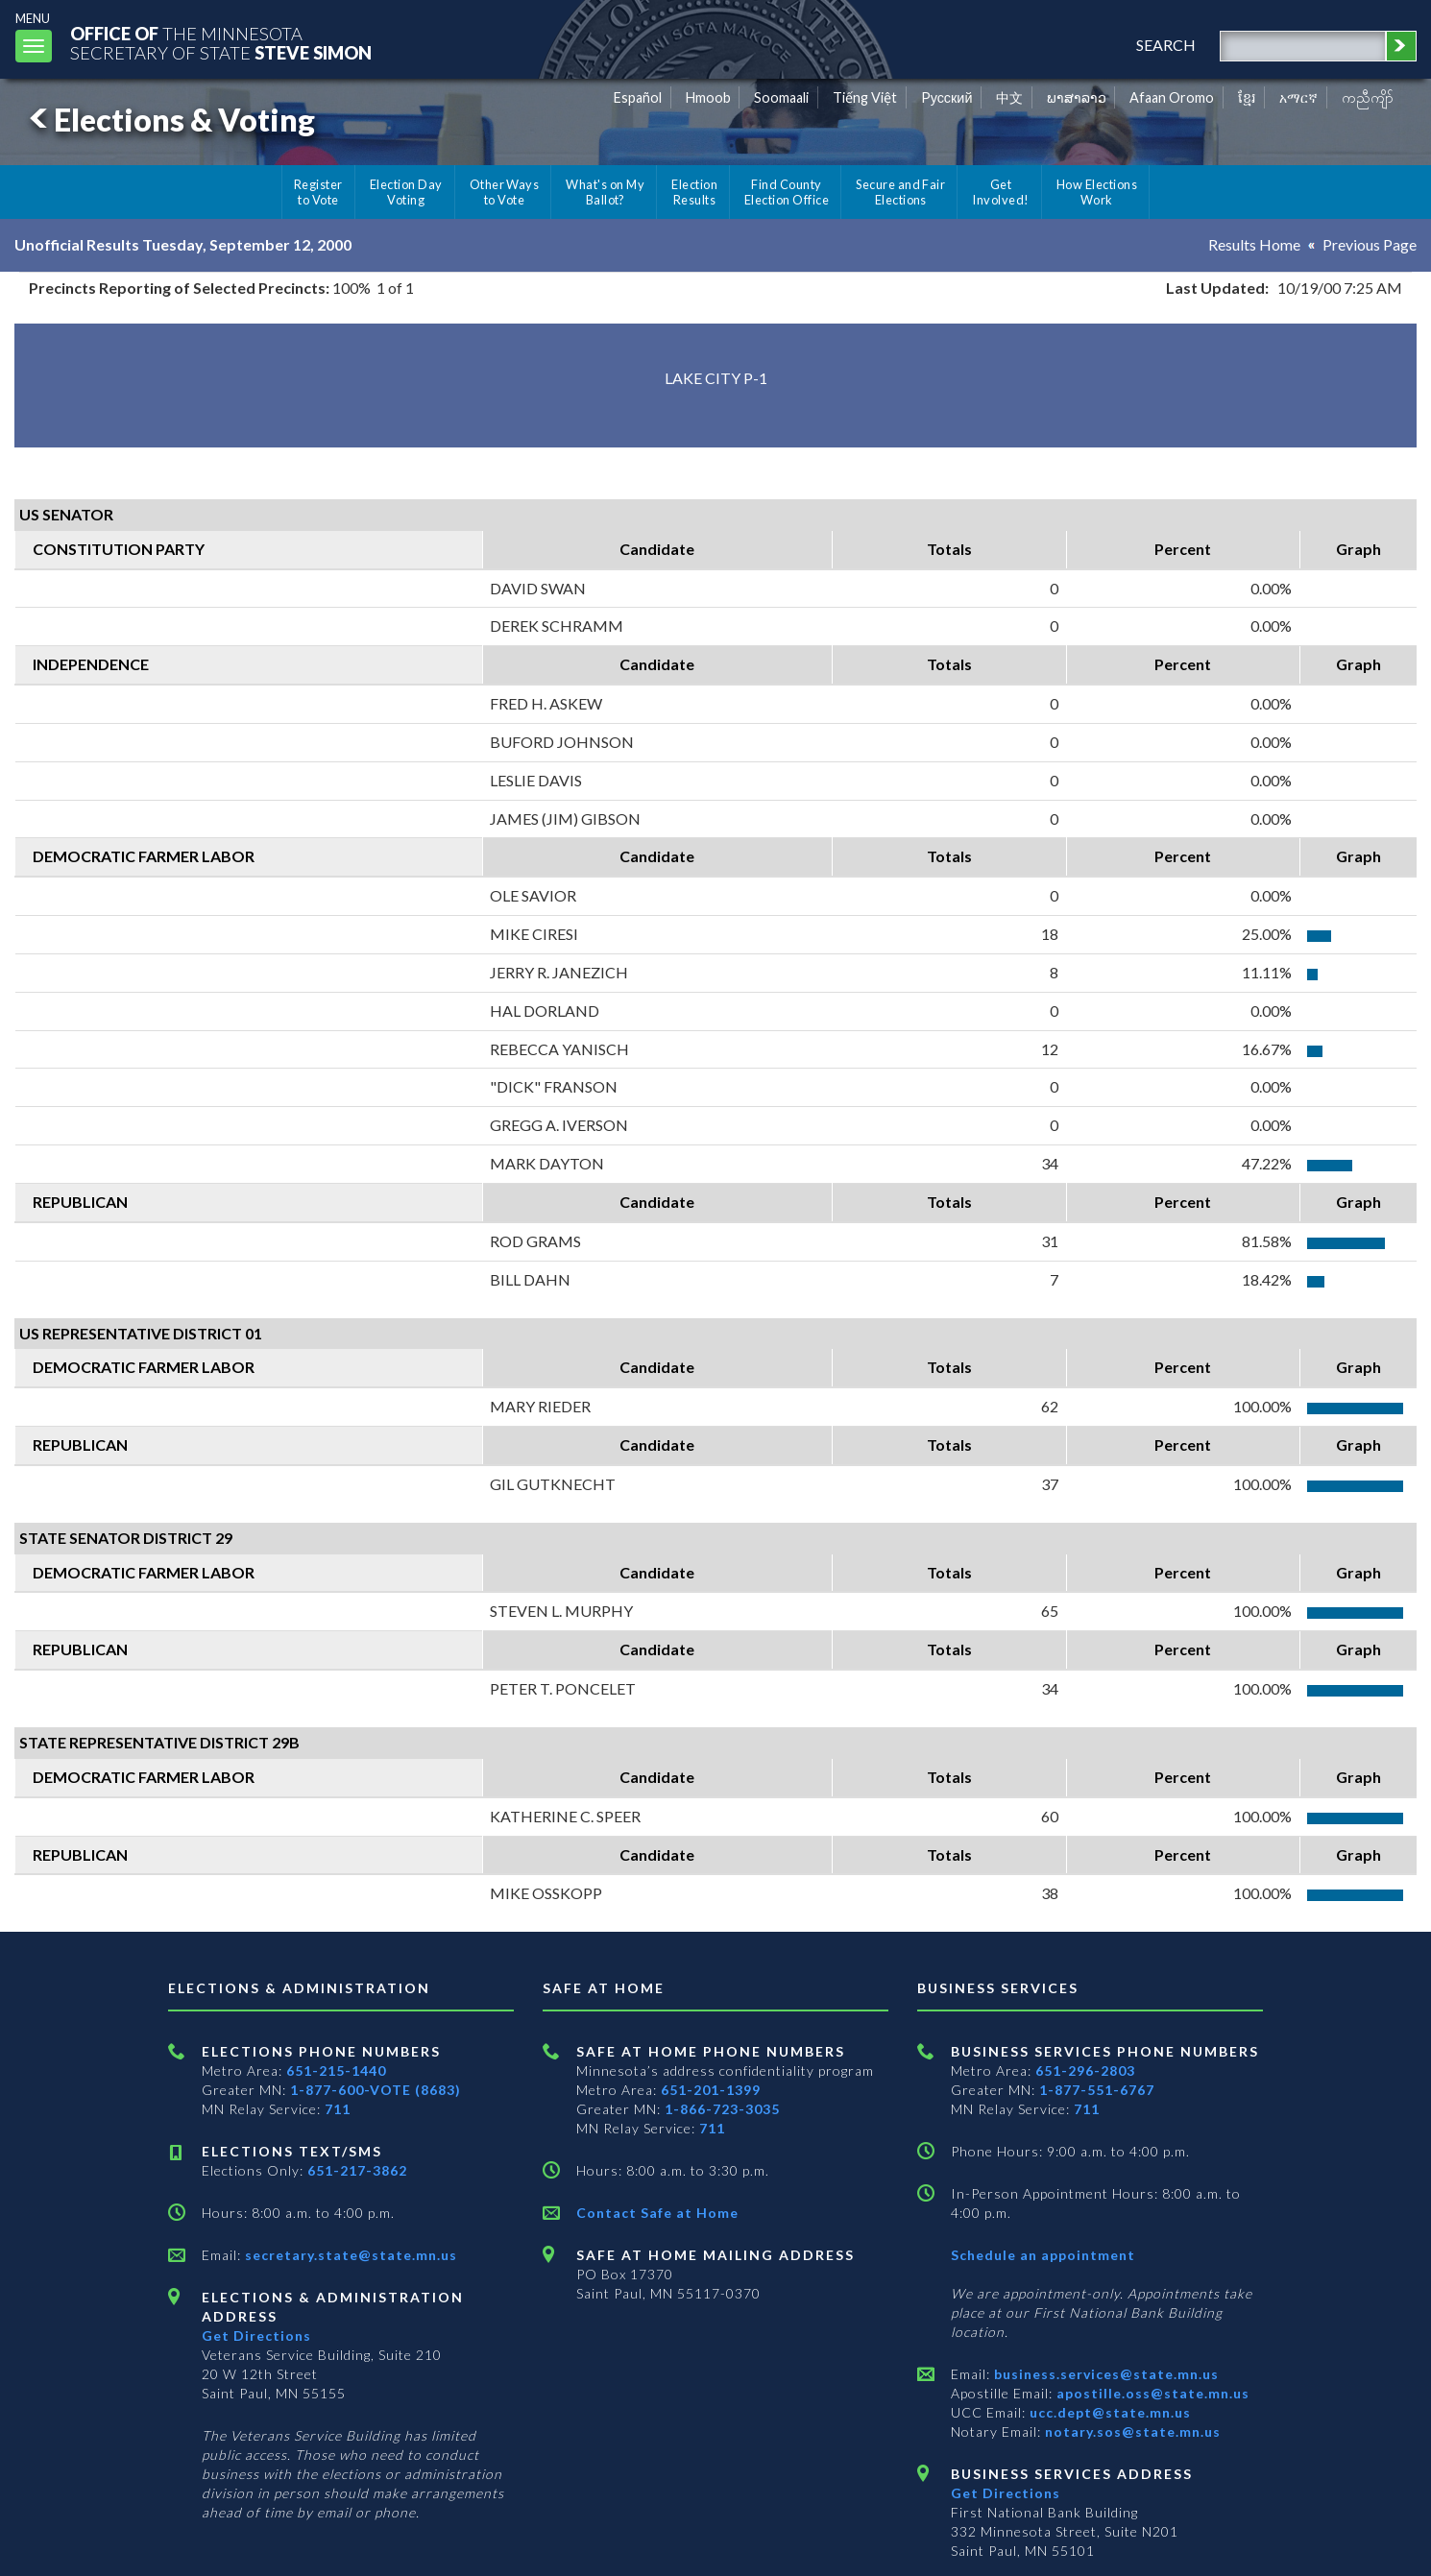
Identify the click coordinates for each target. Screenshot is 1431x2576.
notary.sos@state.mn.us (1131, 2431)
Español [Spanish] (638, 97)
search (1166, 45)
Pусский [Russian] (947, 97)
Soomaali (781, 97)
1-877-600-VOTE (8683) (375, 2090)
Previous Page (1369, 244)
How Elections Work (1096, 192)
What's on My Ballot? (605, 192)
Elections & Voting (169, 119)
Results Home (1254, 244)
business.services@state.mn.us (1104, 2374)
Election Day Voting (406, 192)
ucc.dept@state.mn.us (1108, 2412)
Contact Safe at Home (657, 2212)
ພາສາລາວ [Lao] (1076, 97)
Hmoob (708, 97)
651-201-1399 (711, 2090)
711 (338, 2109)
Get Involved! (1000, 192)
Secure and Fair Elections (900, 192)
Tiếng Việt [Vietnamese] (865, 97)
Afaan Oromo (1171, 97)
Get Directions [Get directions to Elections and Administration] (256, 2335)
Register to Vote (318, 192)
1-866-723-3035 (722, 2109)
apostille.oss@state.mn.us (1151, 2393)
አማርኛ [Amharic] (1298, 97)
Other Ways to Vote (505, 192)
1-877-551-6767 (1096, 2090)
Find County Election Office (786, 192)
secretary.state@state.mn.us (349, 2255)
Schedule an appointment (1043, 2255)
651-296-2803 (1085, 2070)
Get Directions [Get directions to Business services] (1005, 2493)
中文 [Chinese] (1009, 97)
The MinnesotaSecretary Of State (221, 42)
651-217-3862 (357, 2170)
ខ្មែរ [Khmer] (1247, 97)
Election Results (694, 192)
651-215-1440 (336, 2070)
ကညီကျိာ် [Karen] (1368, 97)
